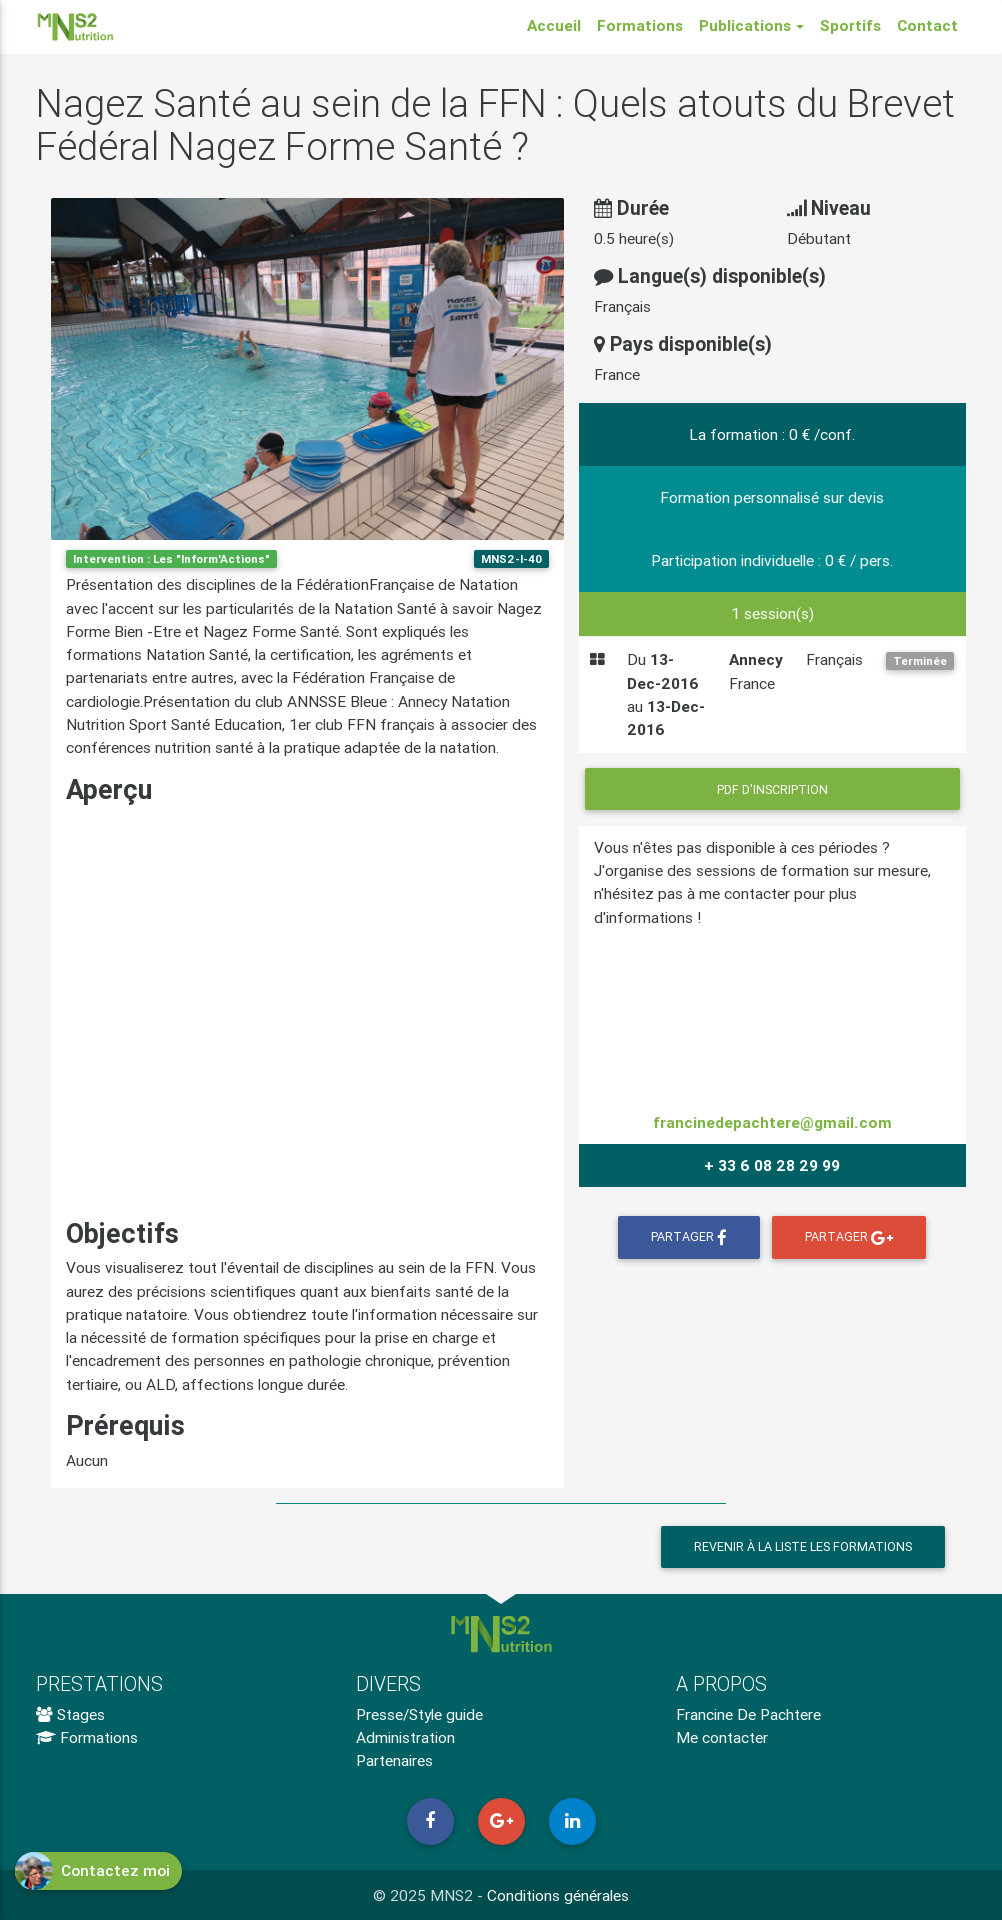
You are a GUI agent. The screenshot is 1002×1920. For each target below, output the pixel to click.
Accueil (554, 30)
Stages (70, 1714)
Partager (689, 1237)
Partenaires (394, 1760)
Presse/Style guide (419, 1714)
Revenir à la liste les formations (803, 1546)
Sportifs (850, 30)
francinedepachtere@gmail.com (772, 1122)
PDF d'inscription (772, 789)
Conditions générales (558, 1895)
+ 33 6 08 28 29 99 (772, 1165)
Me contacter (722, 1737)
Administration (405, 1737)
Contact (927, 30)
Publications (745, 30)
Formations (640, 30)
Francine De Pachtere (748, 1714)
